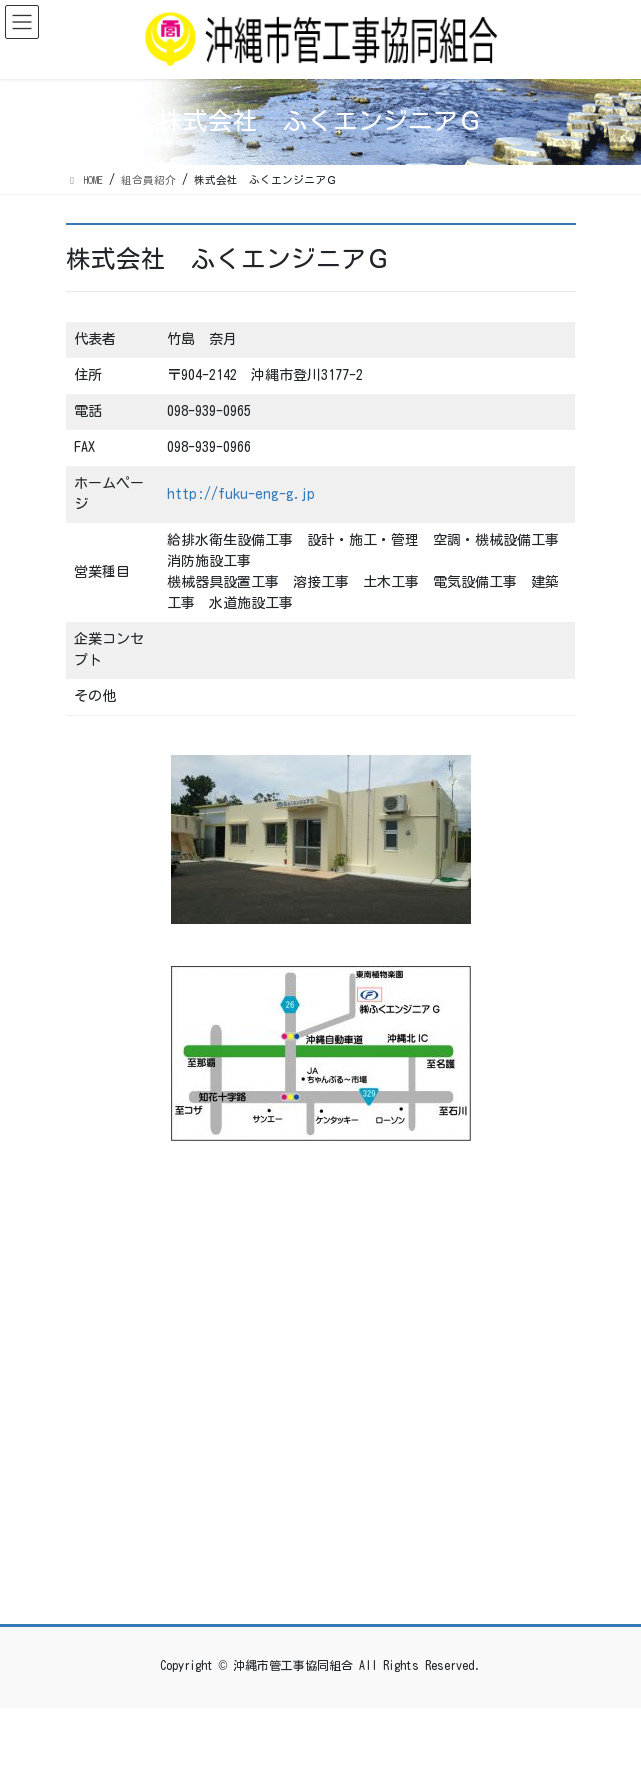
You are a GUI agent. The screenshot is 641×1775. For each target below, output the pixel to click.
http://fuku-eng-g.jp (241, 494)
